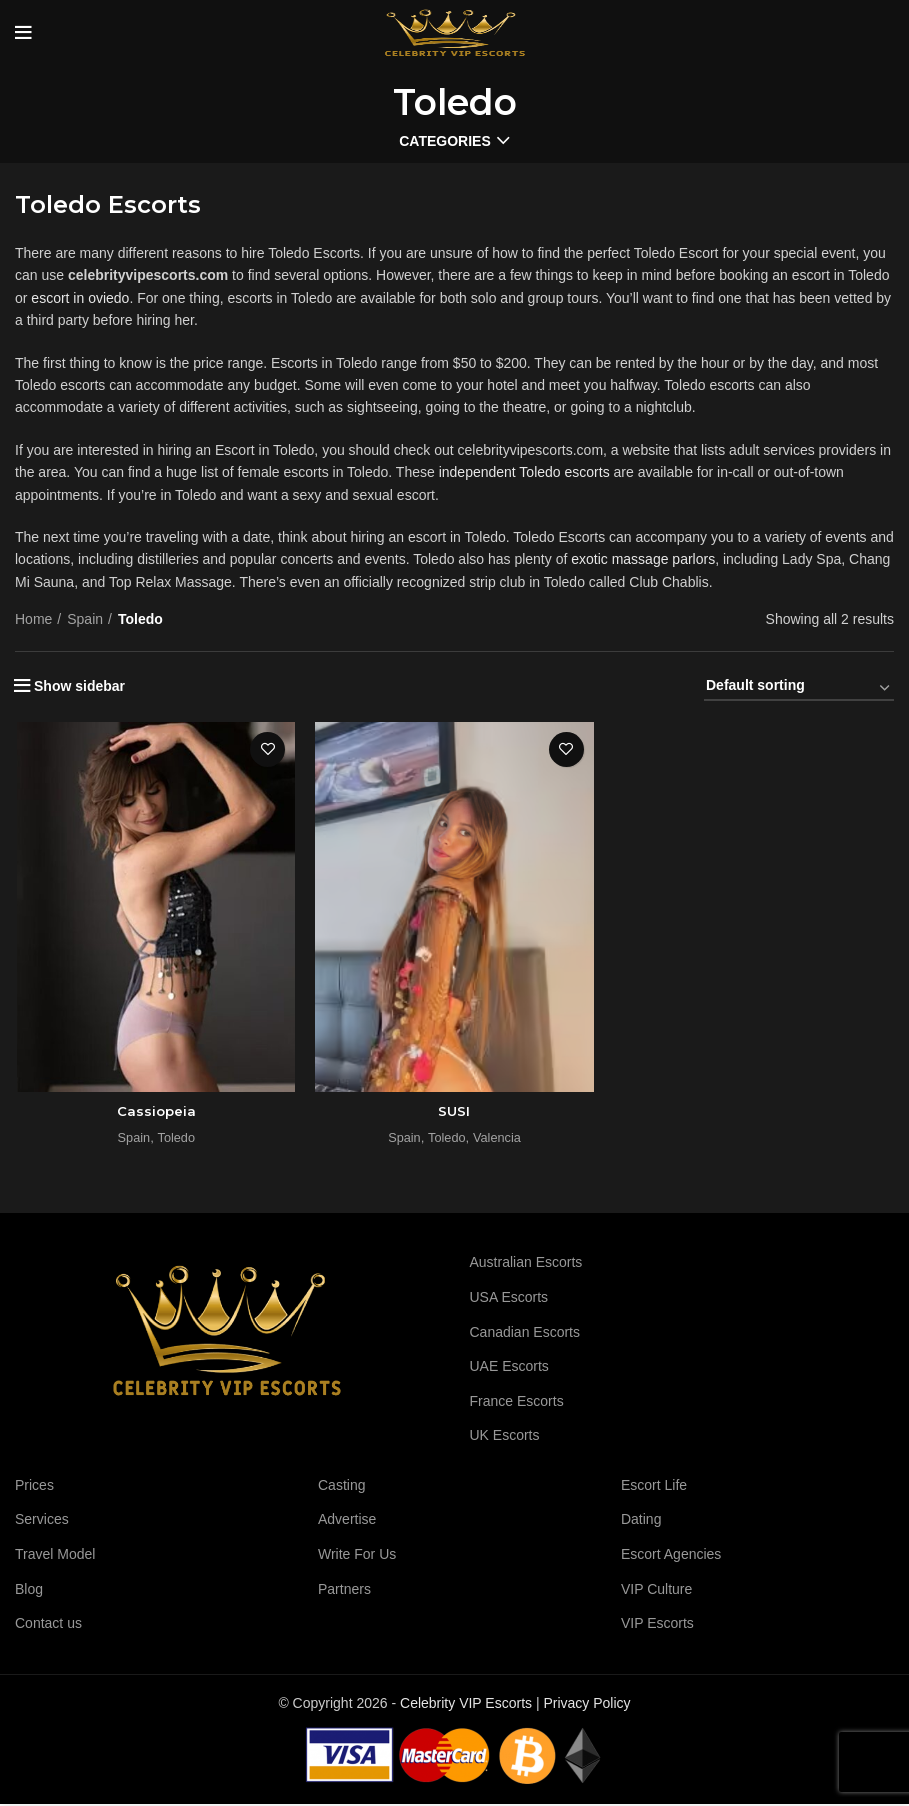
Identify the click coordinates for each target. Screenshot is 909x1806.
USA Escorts (509, 1299)
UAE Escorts (509, 1368)
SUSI (454, 1113)
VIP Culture (656, 1591)
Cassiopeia (154, 1113)
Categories (445, 141)
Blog (29, 1591)
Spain (85, 619)
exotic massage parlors (643, 559)
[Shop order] (799, 689)
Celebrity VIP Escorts (466, 1705)
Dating (641, 1521)
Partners (344, 1591)
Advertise (347, 1521)
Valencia (498, 1139)
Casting (341, 1487)
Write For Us (357, 1556)
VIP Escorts (657, 1625)
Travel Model (55, 1556)
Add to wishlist (267, 749)
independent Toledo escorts (524, 472)
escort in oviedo (80, 298)
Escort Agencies (671, 1556)
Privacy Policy (586, 1705)
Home (33, 619)
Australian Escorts (526, 1264)
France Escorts (517, 1403)
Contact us (48, 1625)
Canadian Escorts (525, 1333)
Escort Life (654, 1487)
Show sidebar (79, 686)
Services (42, 1521)
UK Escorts (505, 1437)
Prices (34, 1487)
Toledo (175, 1139)
